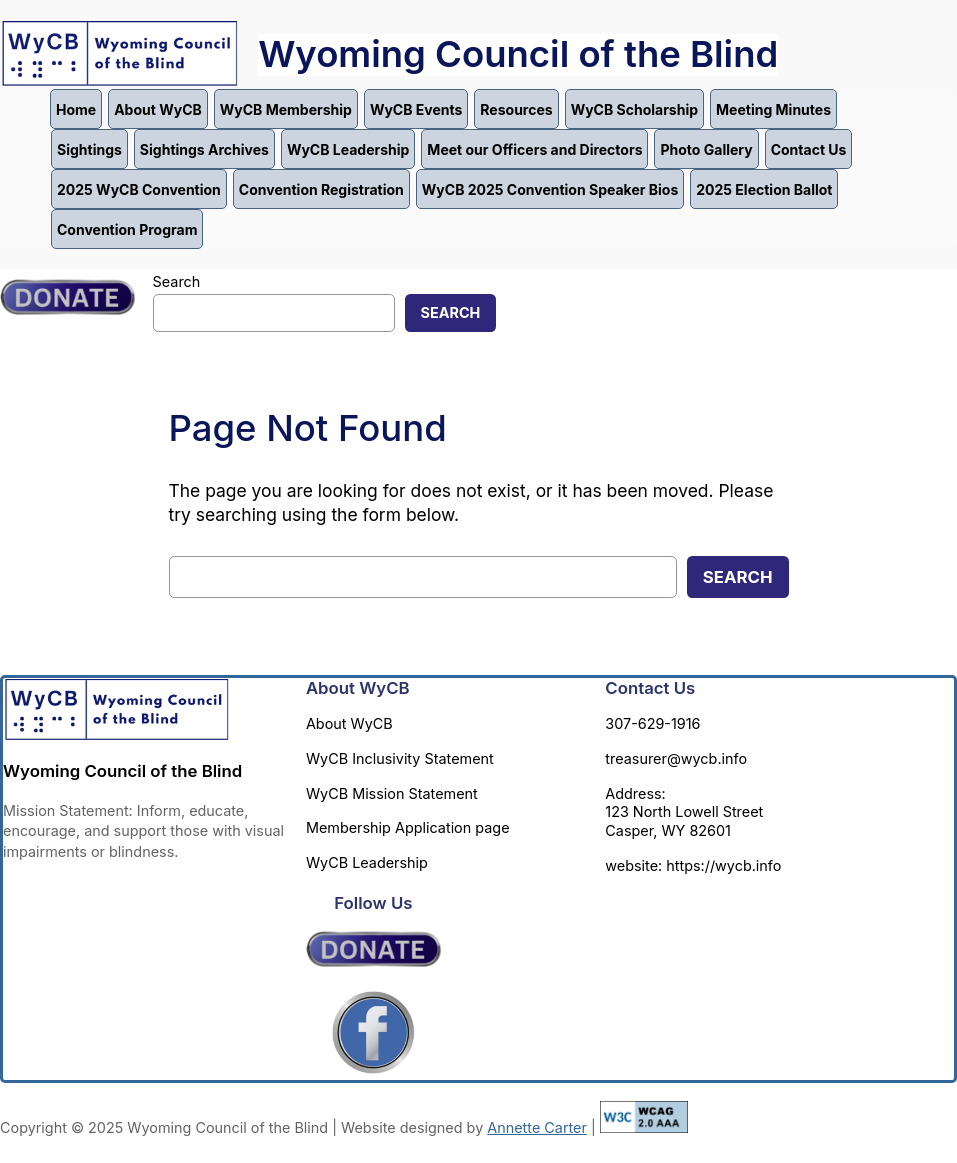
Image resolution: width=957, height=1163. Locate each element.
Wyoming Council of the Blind (518, 54)
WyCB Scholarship (634, 109)
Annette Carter (537, 1127)
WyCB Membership (286, 109)
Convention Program (127, 229)
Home (76, 109)
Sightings (89, 149)
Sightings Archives (204, 149)
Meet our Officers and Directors (534, 149)
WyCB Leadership (348, 149)
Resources (516, 109)
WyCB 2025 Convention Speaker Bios (550, 189)
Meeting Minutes (773, 109)
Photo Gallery (706, 149)
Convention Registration (321, 189)
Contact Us (809, 149)
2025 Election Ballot (764, 189)
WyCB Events (416, 109)
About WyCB (158, 109)
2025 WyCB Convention (139, 189)
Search (177, 281)
